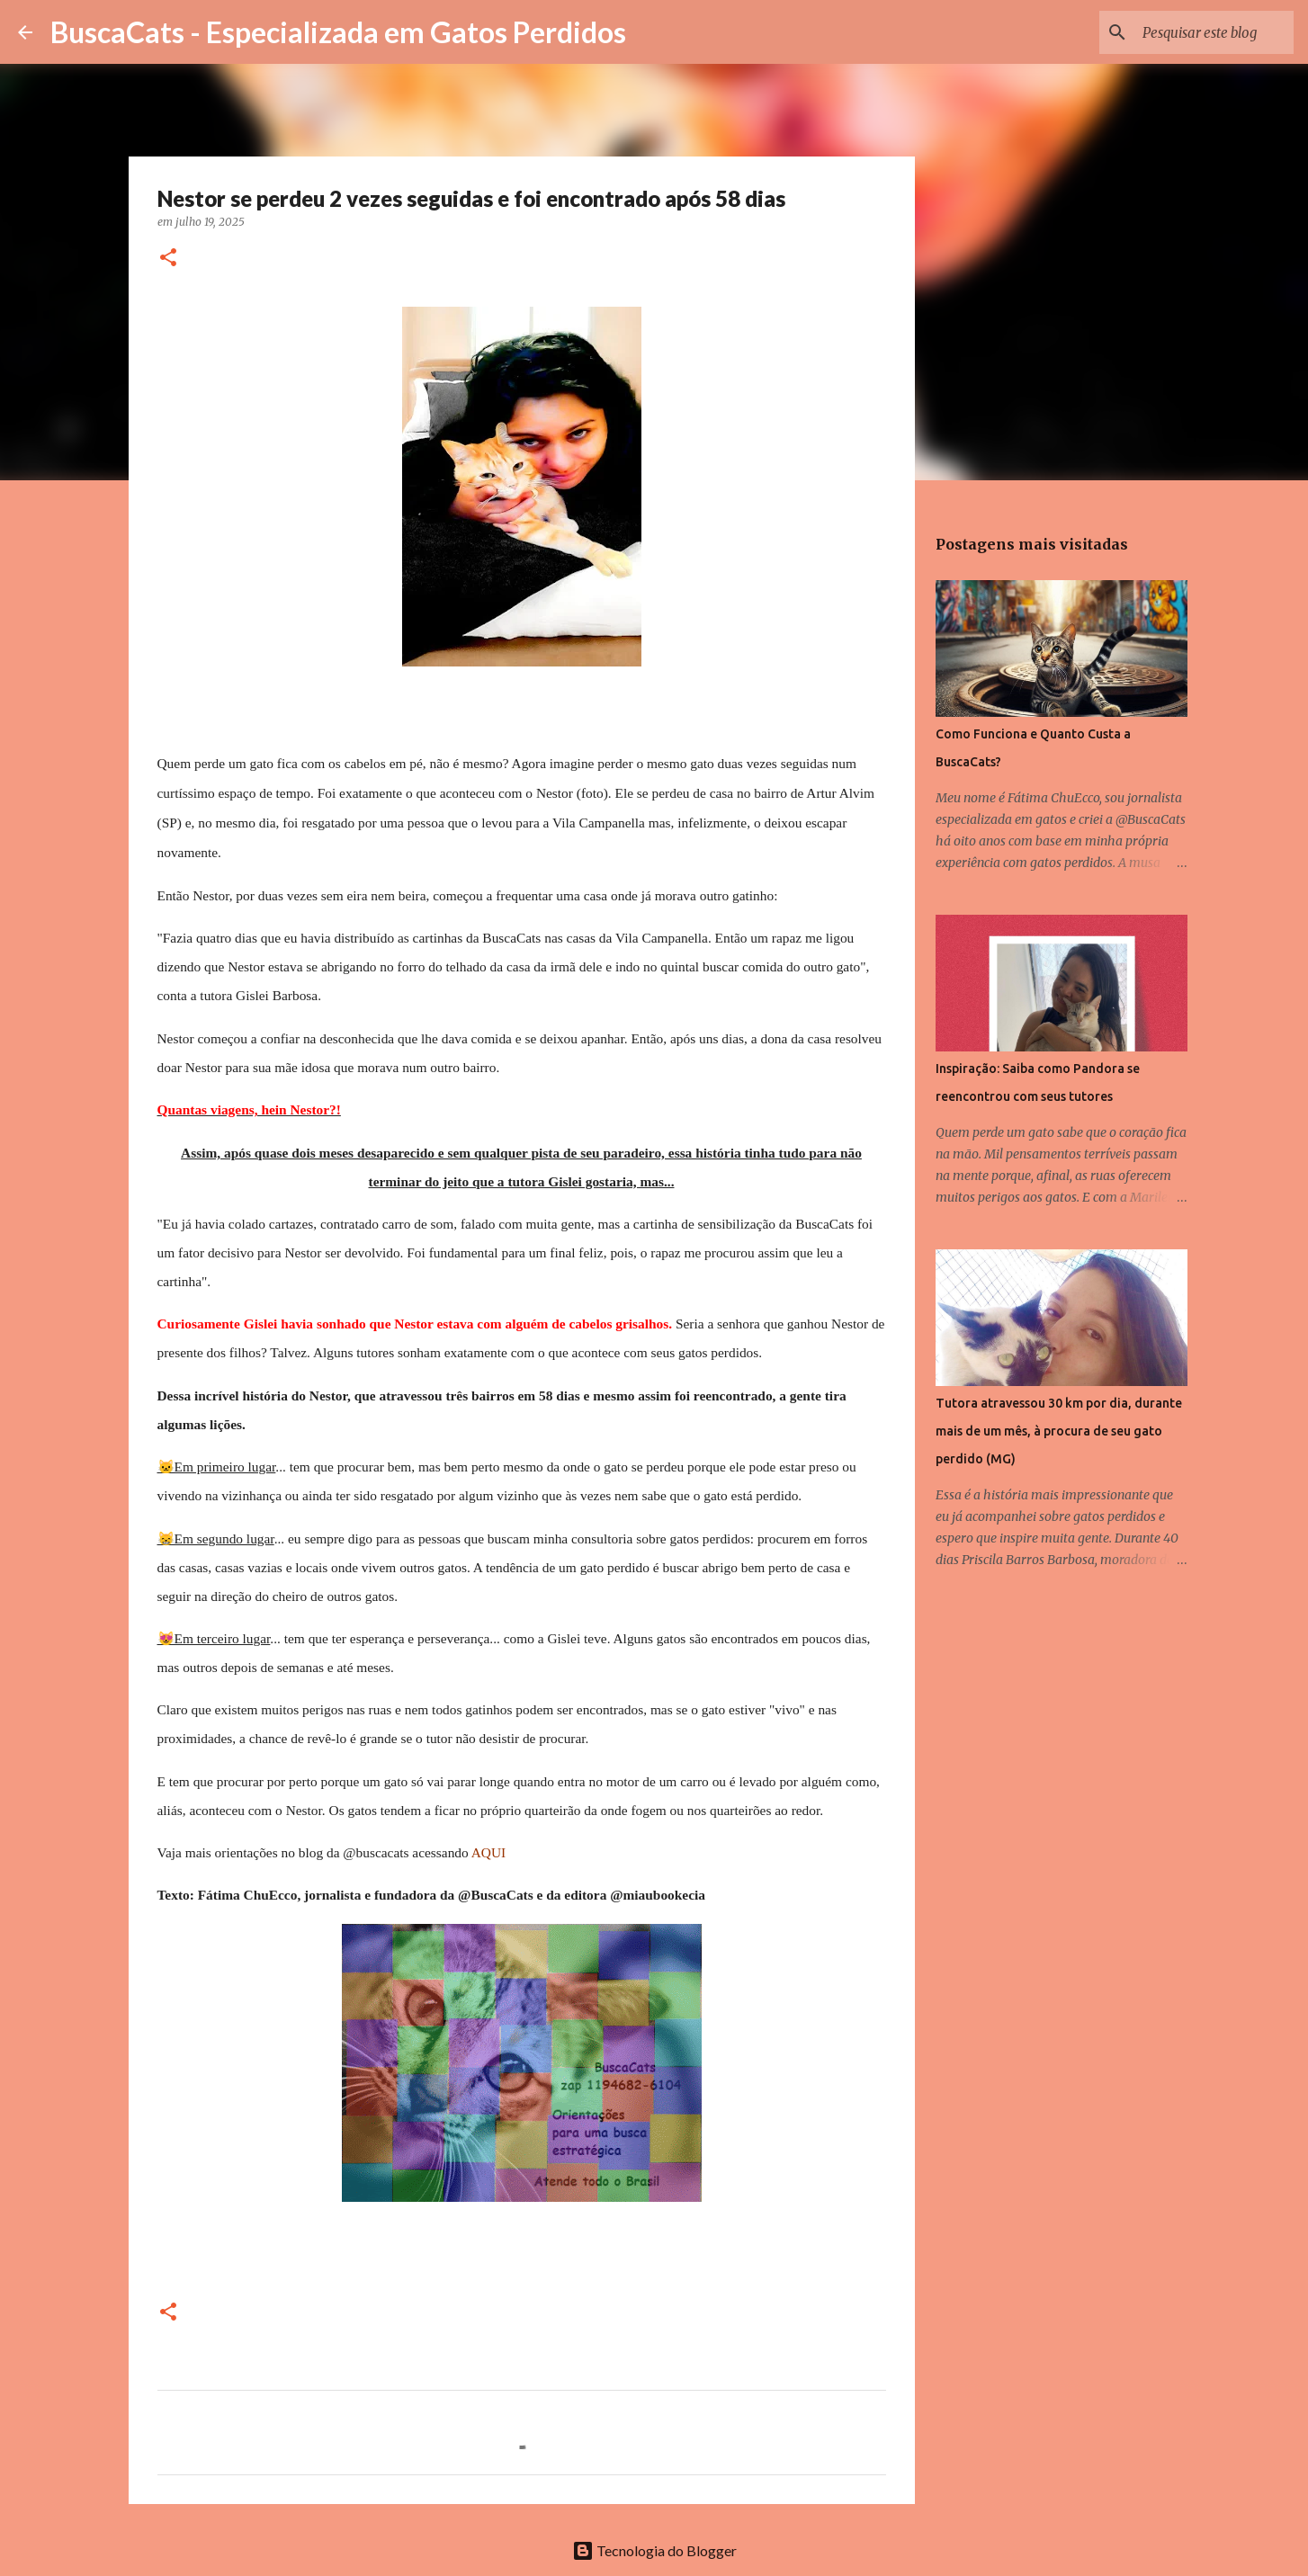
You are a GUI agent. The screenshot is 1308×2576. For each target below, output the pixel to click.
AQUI (488, 1852)
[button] (168, 258)
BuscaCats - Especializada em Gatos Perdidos (338, 31)
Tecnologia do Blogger (654, 2550)
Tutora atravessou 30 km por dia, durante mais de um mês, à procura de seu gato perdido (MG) (1059, 1431)
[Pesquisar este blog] (1199, 32)
